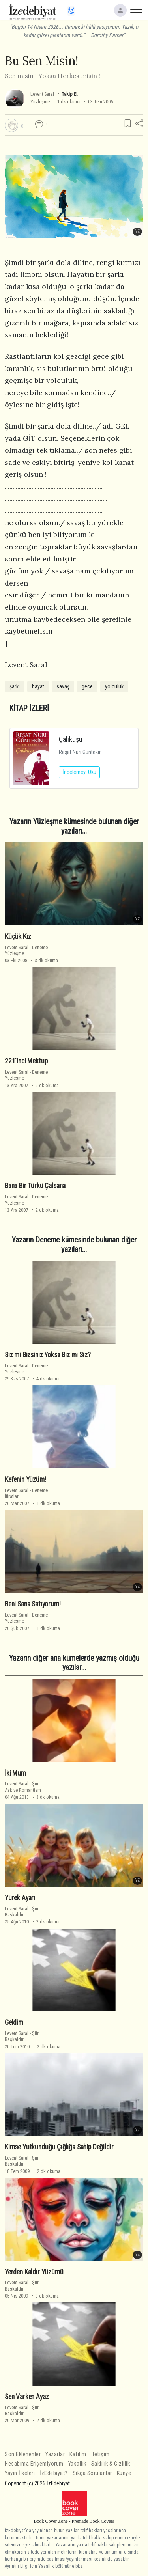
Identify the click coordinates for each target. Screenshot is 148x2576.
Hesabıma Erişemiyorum (34, 2463)
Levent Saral (42, 94)
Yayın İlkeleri (20, 2473)
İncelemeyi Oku (79, 772)
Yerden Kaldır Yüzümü (34, 2272)
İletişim (100, 2454)
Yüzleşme (40, 101)
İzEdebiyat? (53, 2473)
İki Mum (15, 1773)
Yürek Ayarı (20, 1898)
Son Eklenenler (23, 2454)
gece (87, 686)
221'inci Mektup (26, 1061)
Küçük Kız (18, 936)
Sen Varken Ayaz (27, 2397)
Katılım (77, 2454)
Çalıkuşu (70, 739)
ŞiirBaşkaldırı (22, 1912)
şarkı (14, 686)
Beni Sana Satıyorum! (33, 1604)
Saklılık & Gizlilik (110, 2463)
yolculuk (114, 686)
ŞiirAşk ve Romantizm (23, 1787)
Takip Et (69, 94)
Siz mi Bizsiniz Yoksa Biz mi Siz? (47, 1355)
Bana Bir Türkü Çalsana (35, 1186)
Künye (124, 2473)
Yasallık (77, 2463)
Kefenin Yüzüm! (25, 1479)
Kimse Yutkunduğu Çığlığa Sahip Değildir (59, 2147)
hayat (38, 686)
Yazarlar (55, 2454)
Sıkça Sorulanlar (92, 2473)
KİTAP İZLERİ (29, 708)
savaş (62, 686)
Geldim (14, 2022)
